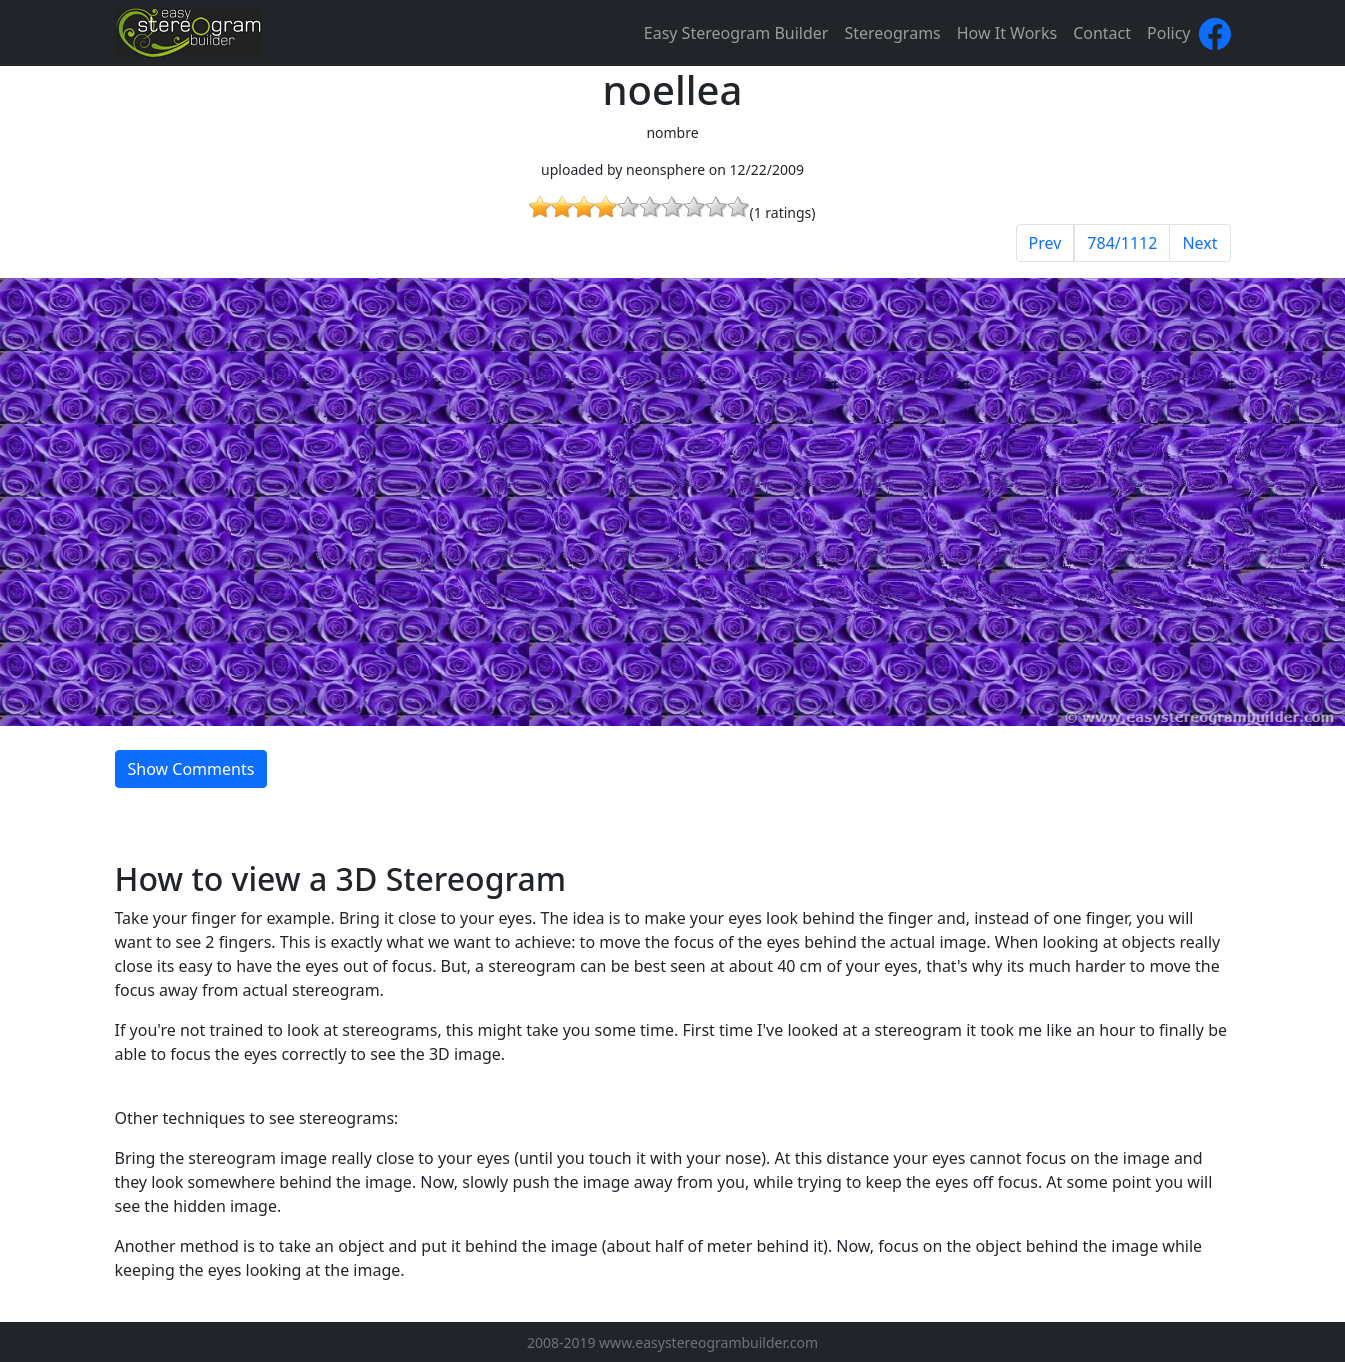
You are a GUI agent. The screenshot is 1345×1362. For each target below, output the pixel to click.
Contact (1102, 33)
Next (1199, 243)
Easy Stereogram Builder (736, 33)
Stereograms (892, 33)
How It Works (1007, 33)
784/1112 (1122, 243)
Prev (1045, 243)
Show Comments (191, 769)
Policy (1168, 33)
